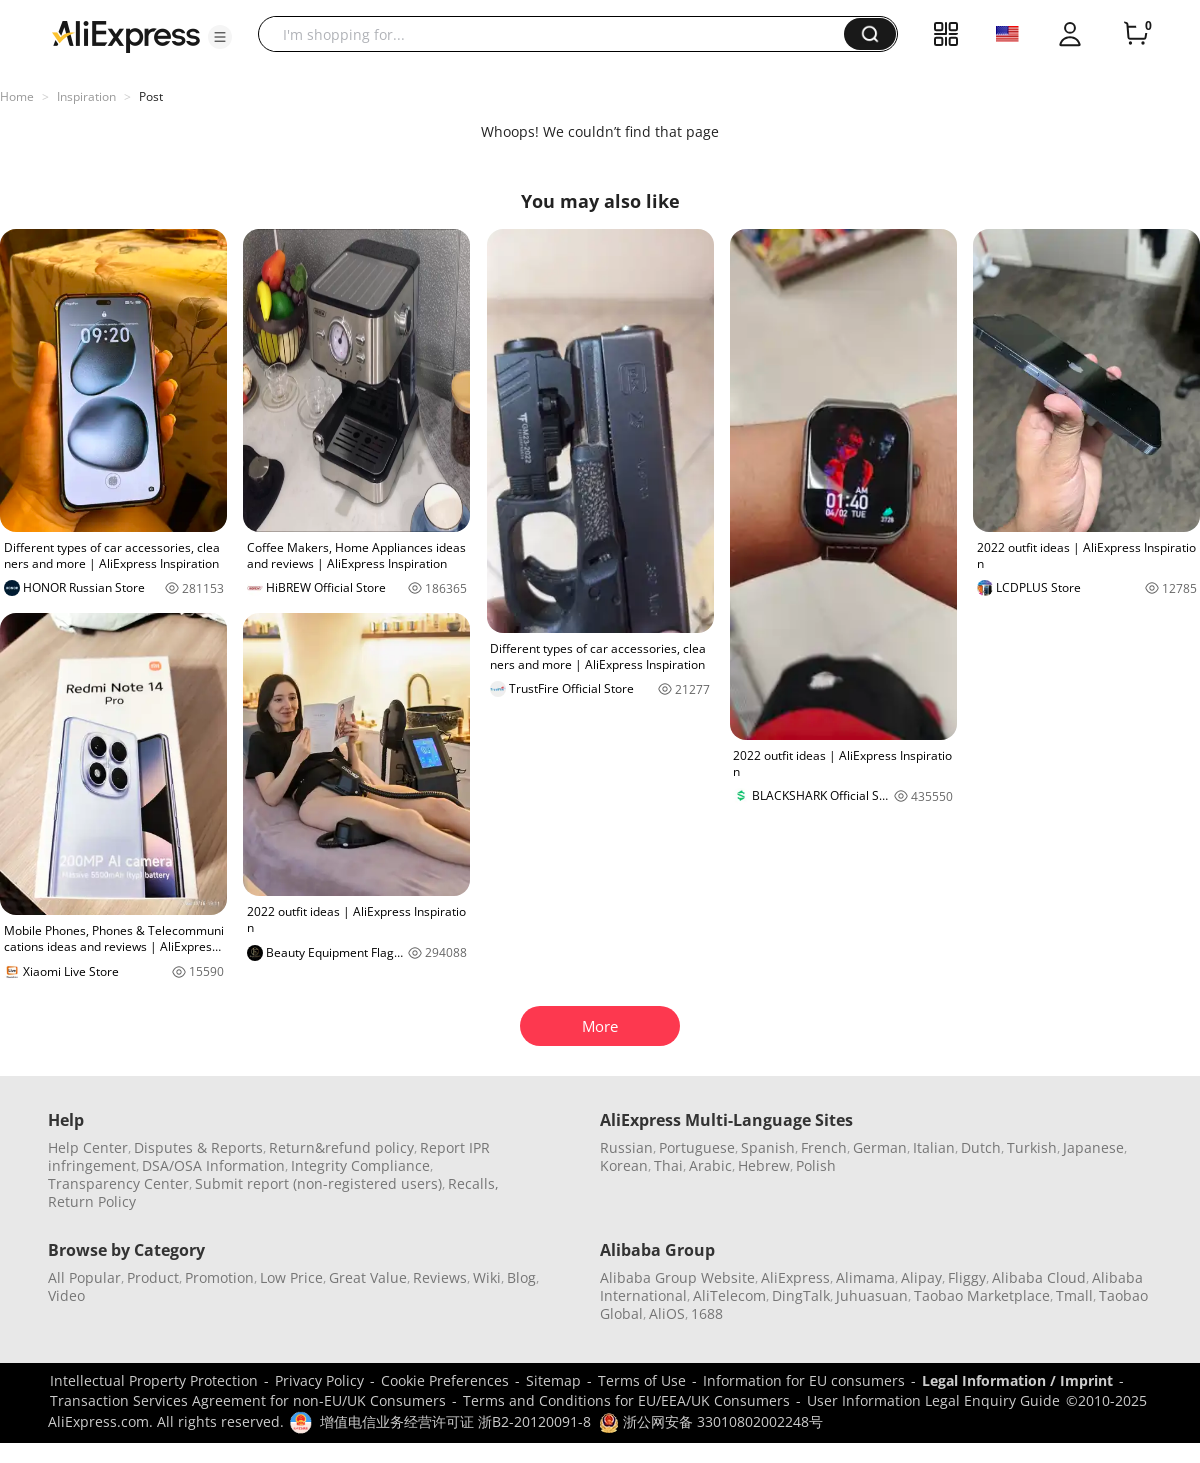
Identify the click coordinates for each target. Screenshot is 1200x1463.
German (880, 1147)
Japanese (1093, 1147)
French (824, 1147)
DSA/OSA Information (213, 1165)
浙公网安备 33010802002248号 (711, 1421)
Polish (816, 1165)
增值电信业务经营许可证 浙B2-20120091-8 (455, 1421)
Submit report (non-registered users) (318, 1183)
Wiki (487, 1277)
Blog (521, 1277)
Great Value (368, 1277)
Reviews (440, 1277)
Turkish (1032, 1147)
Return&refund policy (341, 1147)
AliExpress (795, 1277)
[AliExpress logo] (126, 35)
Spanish (768, 1147)
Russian (626, 1147)
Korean (624, 1165)
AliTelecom (729, 1295)
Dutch (981, 1147)
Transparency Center (118, 1183)
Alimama (865, 1277)
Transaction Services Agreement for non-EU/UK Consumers (248, 1400)
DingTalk (801, 1295)
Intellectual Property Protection (154, 1380)
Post (151, 96)
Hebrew (764, 1165)
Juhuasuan (872, 1295)
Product (153, 1277)
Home (17, 96)
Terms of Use (642, 1380)
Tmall (1074, 1295)
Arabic (710, 1165)
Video (66, 1295)
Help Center (88, 1147)
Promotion (219, 1277)
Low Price (291, 1277)
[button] (220, 37)
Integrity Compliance (360, 1165)
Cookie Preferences (445, 1380)
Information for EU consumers (804, 1380)
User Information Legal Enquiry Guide (933, 1400)
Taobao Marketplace (982, 1295)
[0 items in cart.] (1136, 34)
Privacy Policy (319, 1380)
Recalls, (473, 1183)
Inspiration (86, 96)
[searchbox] (558, 34)
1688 (707, 1313)
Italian (934, 1147)
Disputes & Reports (198, 1147)
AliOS (667, 1313)
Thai (668, 1165)
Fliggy (967, 1277)
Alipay (921, 1277)
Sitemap (553, 1380)
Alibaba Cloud (1039, 1277)
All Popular (84, 1277)
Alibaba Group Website (677, 1277)
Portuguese (697, 1147)
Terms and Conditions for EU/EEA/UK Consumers (626, 1400)
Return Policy (92, 1201)
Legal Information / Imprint (1017, 1380)
